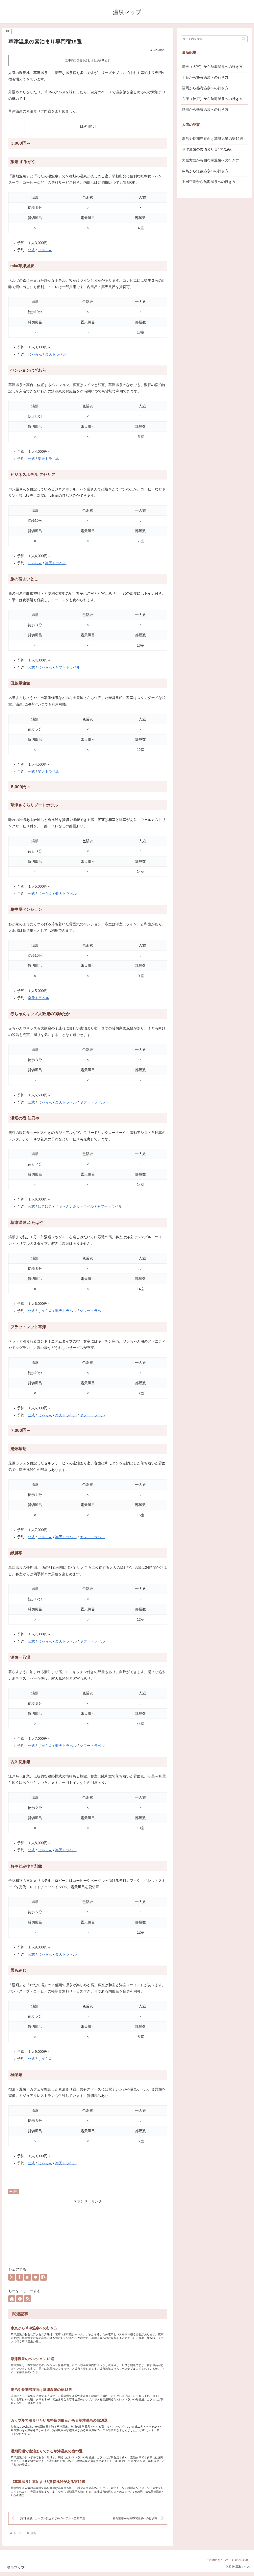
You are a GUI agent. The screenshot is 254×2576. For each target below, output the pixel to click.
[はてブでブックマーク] (27, 2277)
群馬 (13, 2191)
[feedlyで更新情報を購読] (19, 2298)
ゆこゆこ (45, 1206)
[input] (214, 39)
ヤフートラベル (67, 667)
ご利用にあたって (216, 2563)
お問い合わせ (239, 2563)
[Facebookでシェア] (19, 2277)
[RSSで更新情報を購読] (27, 2298)
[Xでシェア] (11, 2277)
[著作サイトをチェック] (11, 2298)
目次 (83, 126)
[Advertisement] (87, 2232)
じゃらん (45, 250)
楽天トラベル (55, 354)
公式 (31, 250)
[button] (43, 2277)
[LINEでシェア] (35, 2277)
